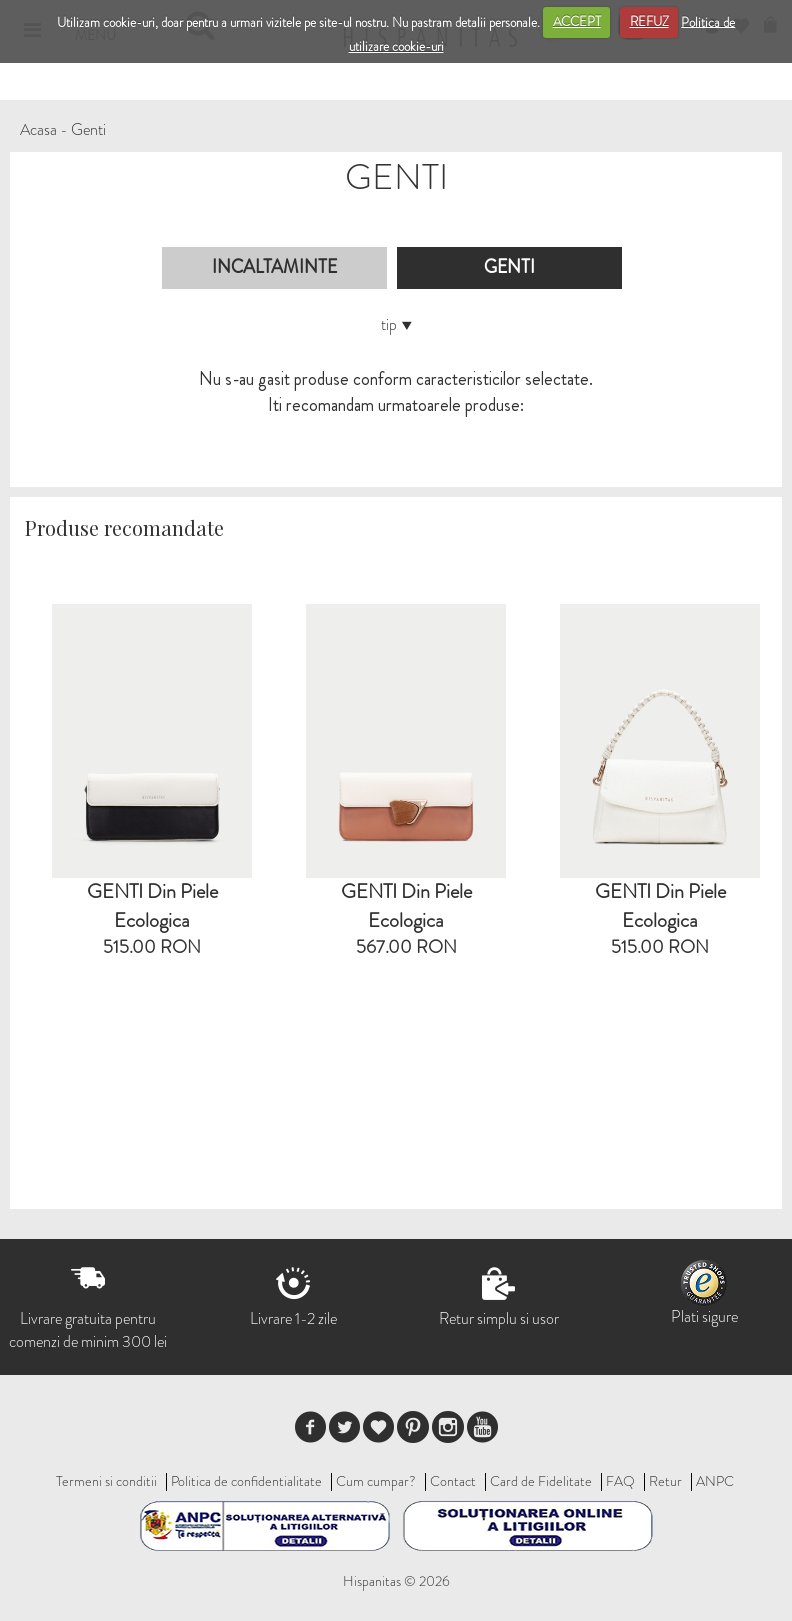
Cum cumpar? (376, 1481)
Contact (453, 1481)
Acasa (38, 129)
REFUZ (649, 21)
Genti (88, 129)
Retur (665, 1481)
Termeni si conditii (106, 1481)
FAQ (620, 1481)
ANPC (715, 1481)
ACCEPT (577, 21)
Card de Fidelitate (541, 1481)
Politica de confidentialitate (246, 1481)
